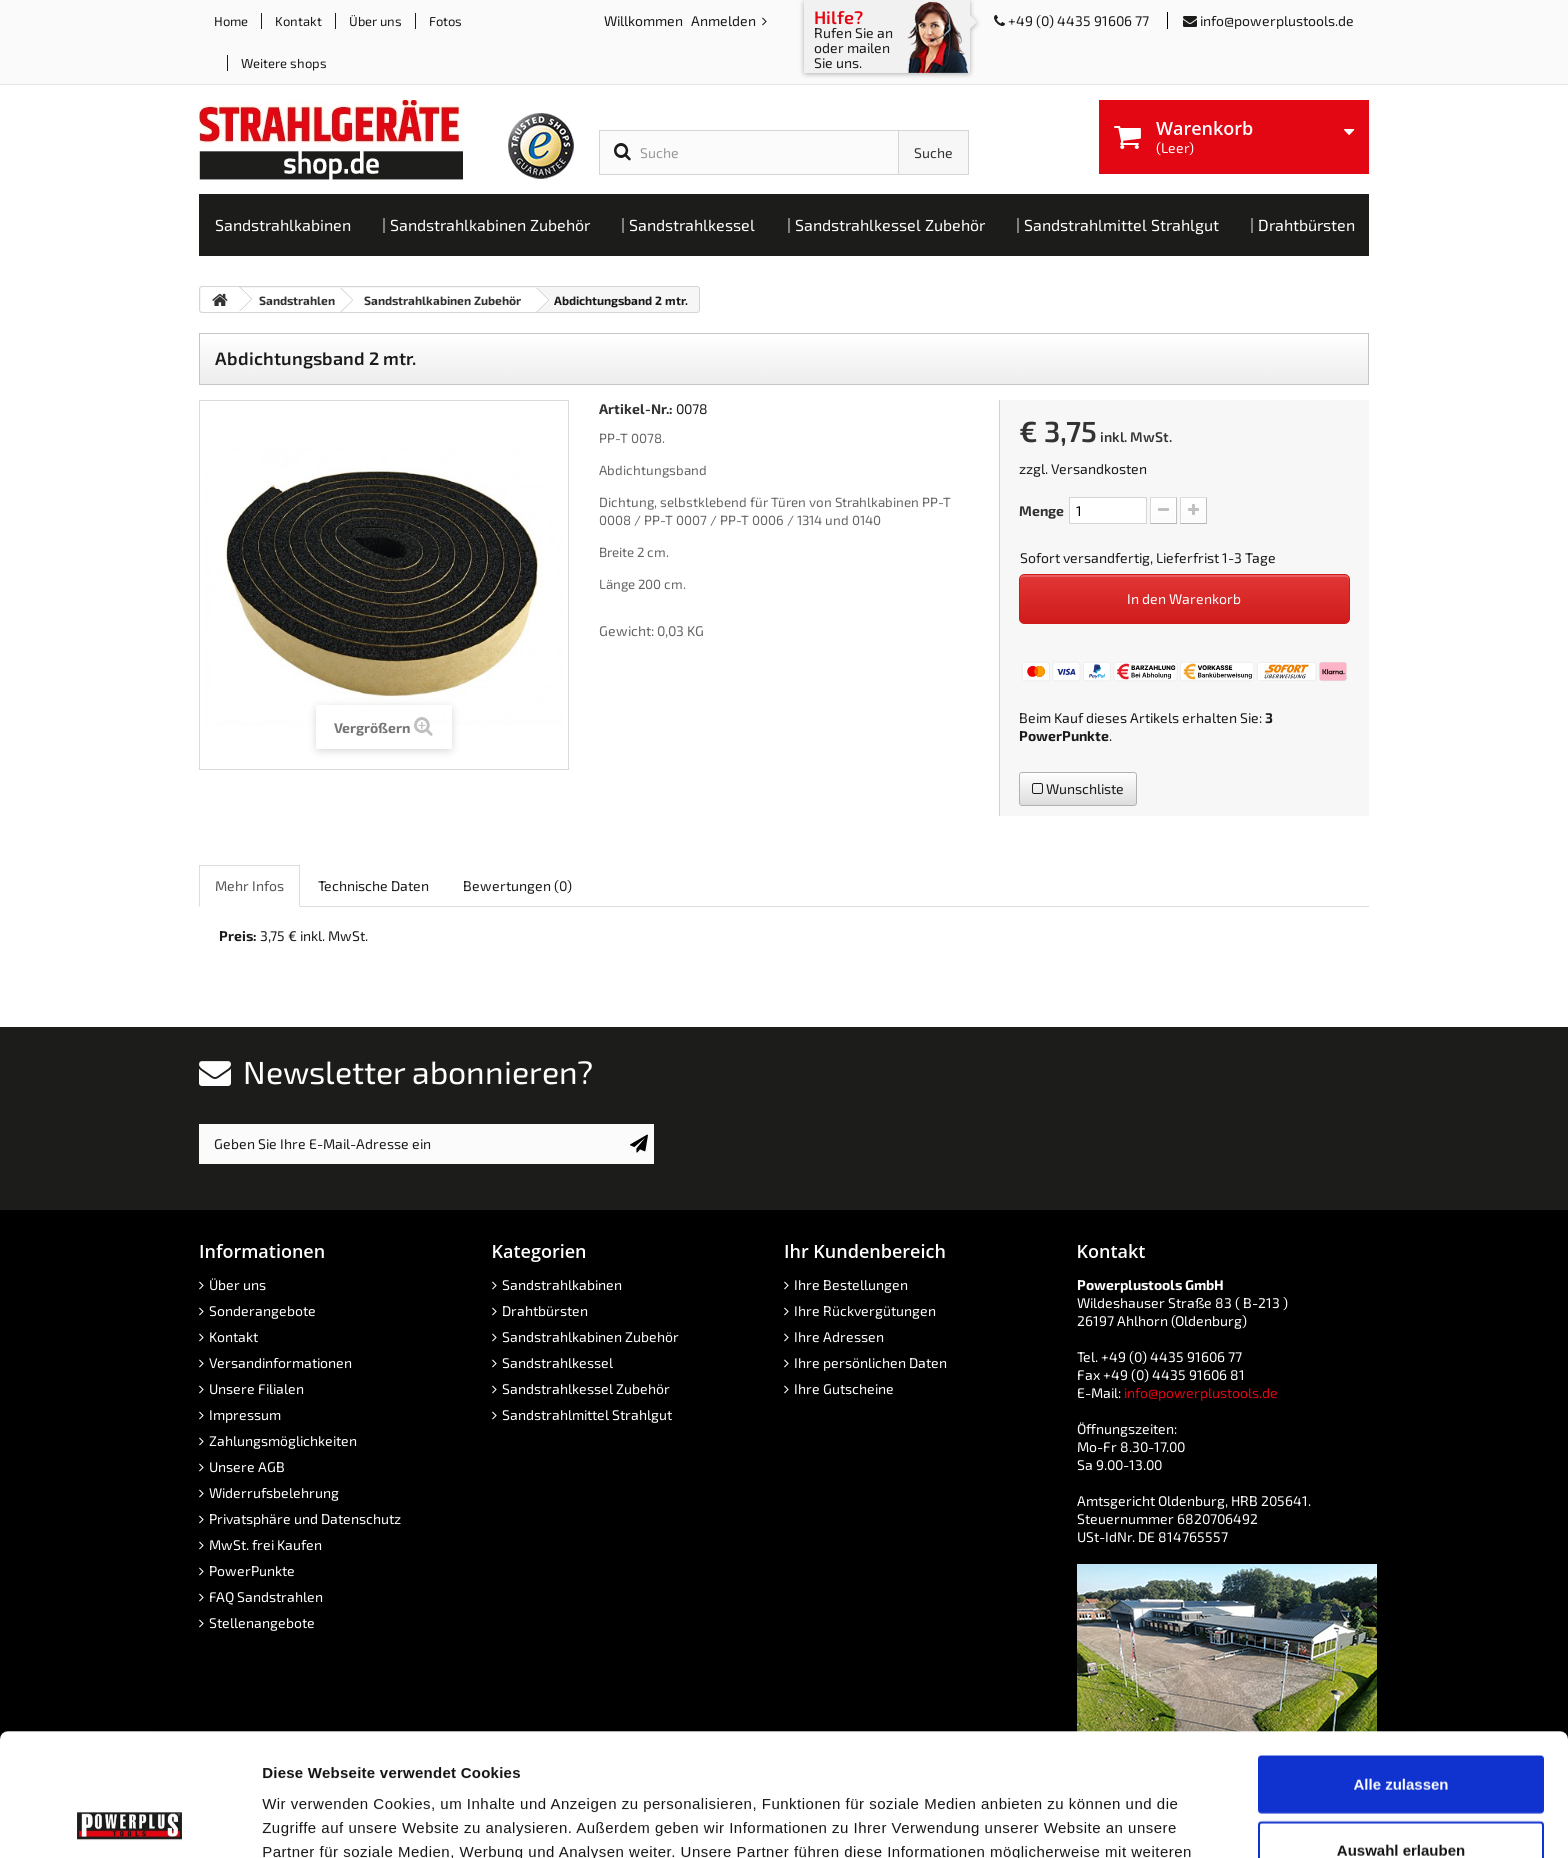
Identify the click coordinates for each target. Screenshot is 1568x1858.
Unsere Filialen (256, 1388)
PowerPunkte (1064, 735)
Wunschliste (1078, 788)
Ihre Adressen (839, 1336)
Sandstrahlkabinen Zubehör (590, 1336)
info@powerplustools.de (1277, 20)
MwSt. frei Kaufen (265, 1544)
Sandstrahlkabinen (562, 1284)
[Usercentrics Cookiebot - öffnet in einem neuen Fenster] (129, 1819)
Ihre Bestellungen (851, 1284)
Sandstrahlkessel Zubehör (586, 1388)
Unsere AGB (247, 1466)
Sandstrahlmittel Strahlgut (587, 1414)
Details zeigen (1063, 1818)
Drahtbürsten (545, 1310)
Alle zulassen (1400, 1661)
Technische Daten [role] (373, 885)
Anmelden (725, 20)
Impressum (245, 1414)
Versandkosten (1099, 468)
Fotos (445, 21)
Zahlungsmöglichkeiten (283, 1440)
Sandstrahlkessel (557, 1362)
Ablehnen (1401, 1792)
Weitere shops (284, 63)
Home (231, 21)
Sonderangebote (262, 1310)
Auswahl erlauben (1401, 1727)
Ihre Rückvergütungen (865, 1310)
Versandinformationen (280, 1362)
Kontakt (298, 21)
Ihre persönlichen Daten (870, 1362)
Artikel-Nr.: (636, 408)
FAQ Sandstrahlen (266, 1596)
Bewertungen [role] (517, 885)
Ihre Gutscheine (844, 1388)
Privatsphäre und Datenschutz (305, 1518)
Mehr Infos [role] (249, 885)
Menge (1041, 510)
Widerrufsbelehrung (274, 1492)
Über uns (375, 21)
